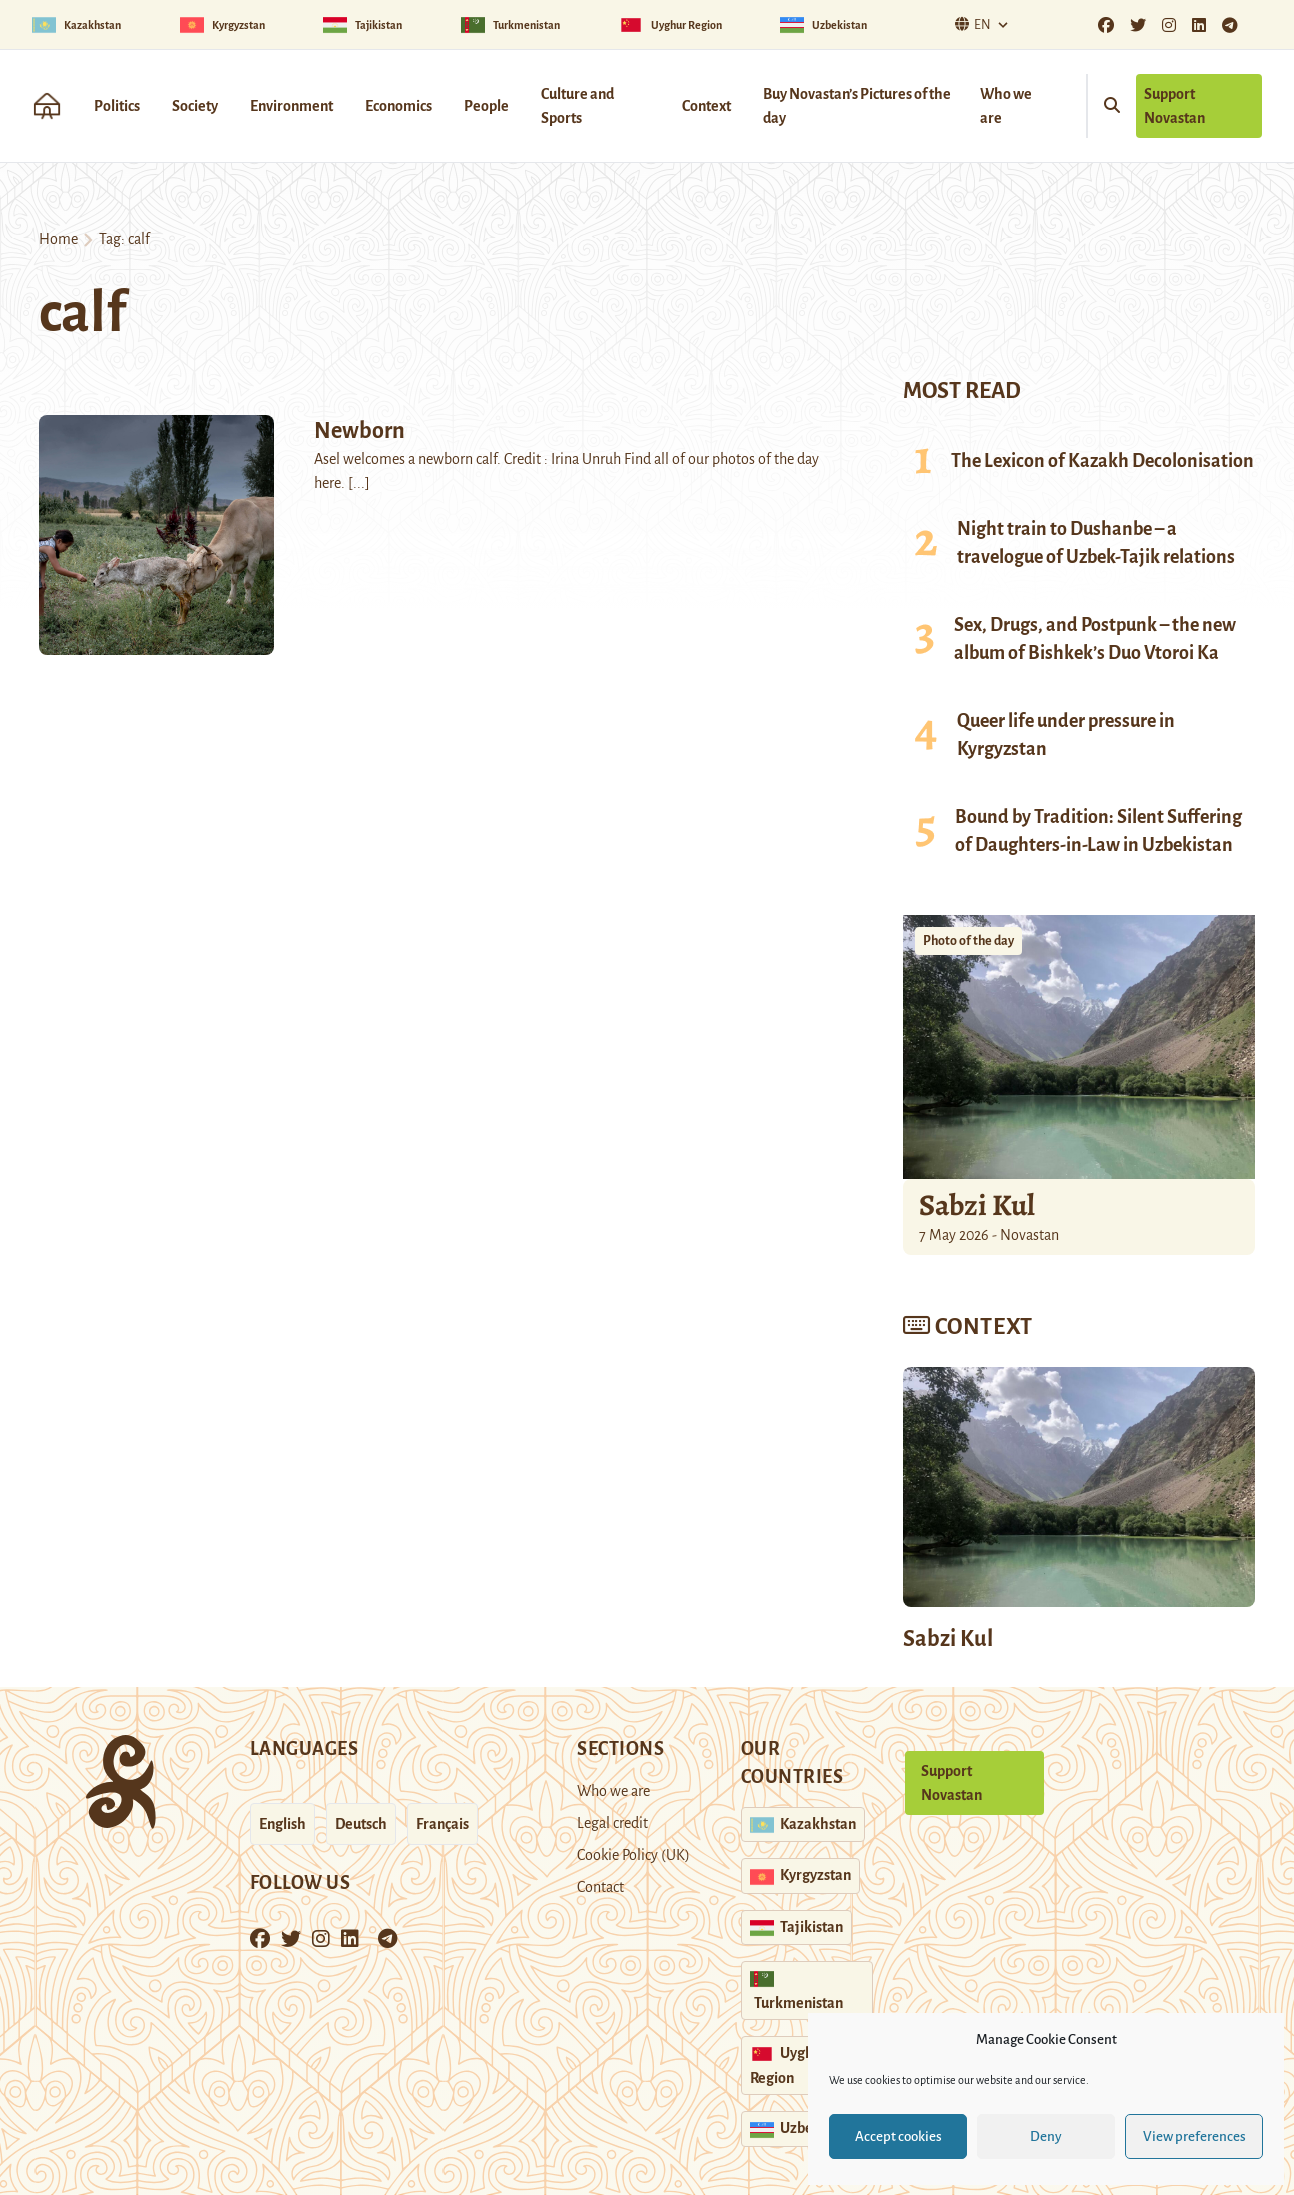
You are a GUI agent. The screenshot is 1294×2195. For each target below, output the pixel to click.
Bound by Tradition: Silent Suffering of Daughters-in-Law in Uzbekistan (1098, 831)
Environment (291, 106)
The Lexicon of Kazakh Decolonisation (1102, 461)
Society (195, 106)
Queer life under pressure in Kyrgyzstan (1066, 735)
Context (706, 106)
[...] (359, 483)
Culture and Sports (577, 106)
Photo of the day (968, 941)
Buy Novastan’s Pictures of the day (857, 106)
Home (58, 239)
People (486, 106)
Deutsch (361, 1824)
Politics (117, 106)
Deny (1046, 2136)
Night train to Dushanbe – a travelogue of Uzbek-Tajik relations (1096, 543)
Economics (398, 106)
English (282, 1824)
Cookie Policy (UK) (633, 1855)
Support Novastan (1174, 106)
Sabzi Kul (977, 1205)
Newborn (359, 431)
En (970, 24)
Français (442, 1824)
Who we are (1006, 106)
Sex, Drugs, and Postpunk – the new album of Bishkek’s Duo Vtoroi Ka (1095, 639)
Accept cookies (898, 2136)
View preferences (1194, 2136)
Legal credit (612, 1823)
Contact (600, 1887)
